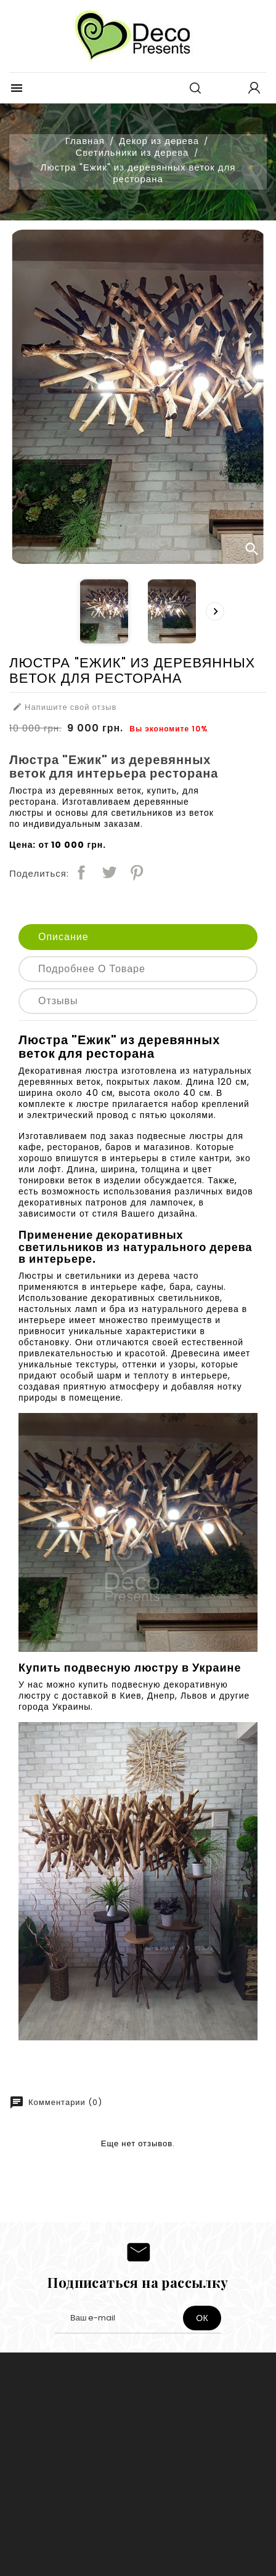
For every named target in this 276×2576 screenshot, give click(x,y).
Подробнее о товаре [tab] (91, 969)
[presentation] (215, 611)
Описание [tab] (63, 937)
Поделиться (81, 872)
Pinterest (136, 872)
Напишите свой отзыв (64, 707)
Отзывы (58, 1001)
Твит (109, 872)
